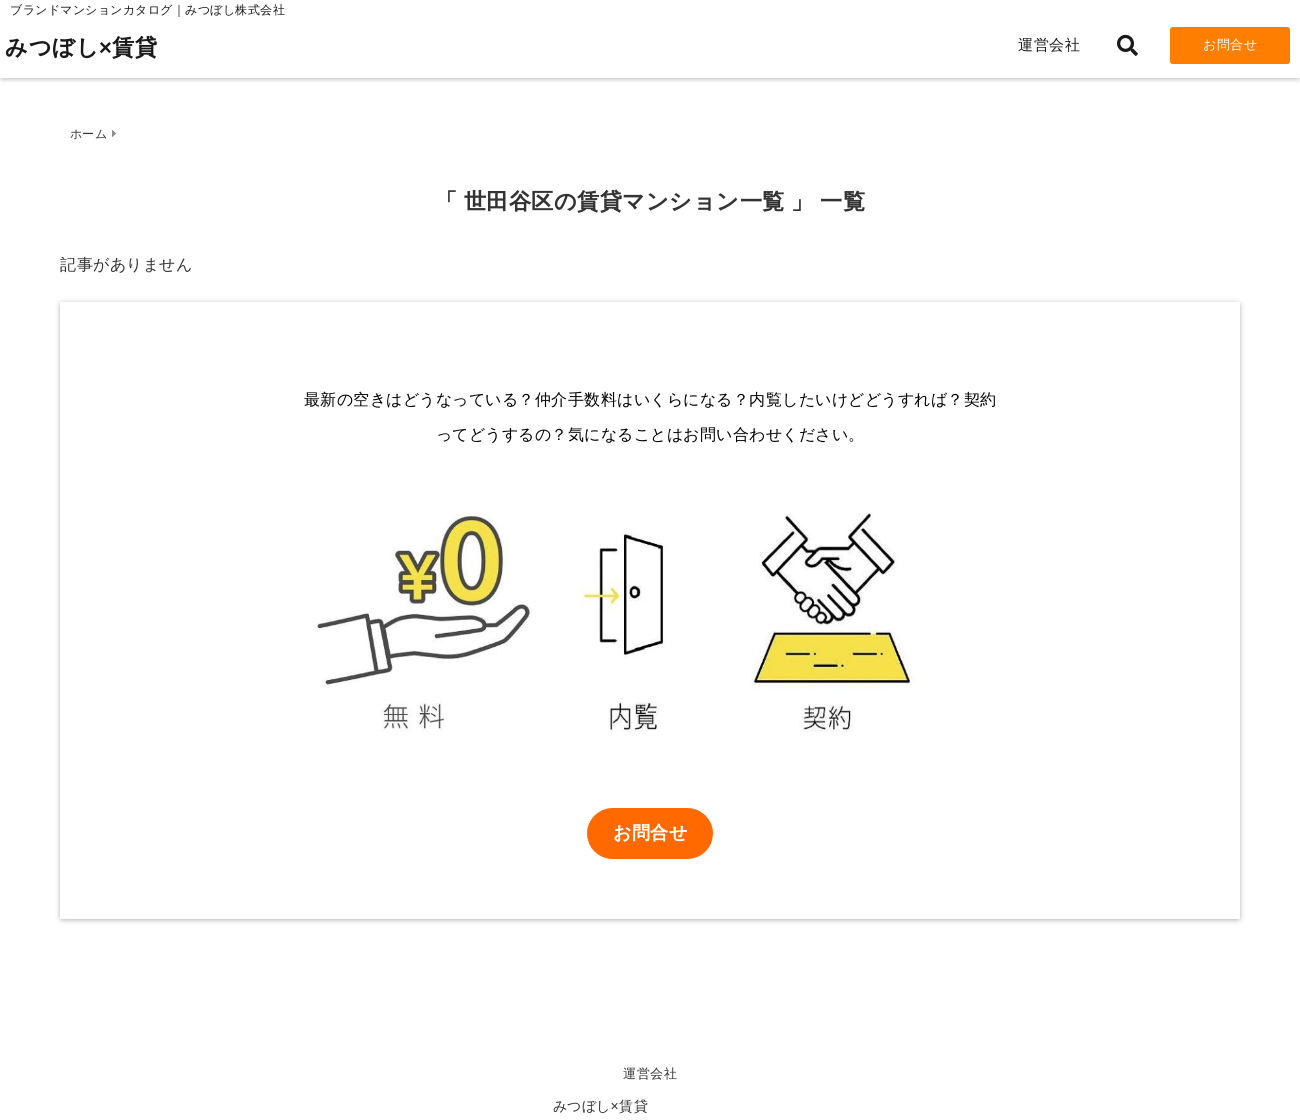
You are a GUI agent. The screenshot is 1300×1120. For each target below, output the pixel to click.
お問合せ (1230, 44)
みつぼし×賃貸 (81, 47)
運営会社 (1049, 44)
